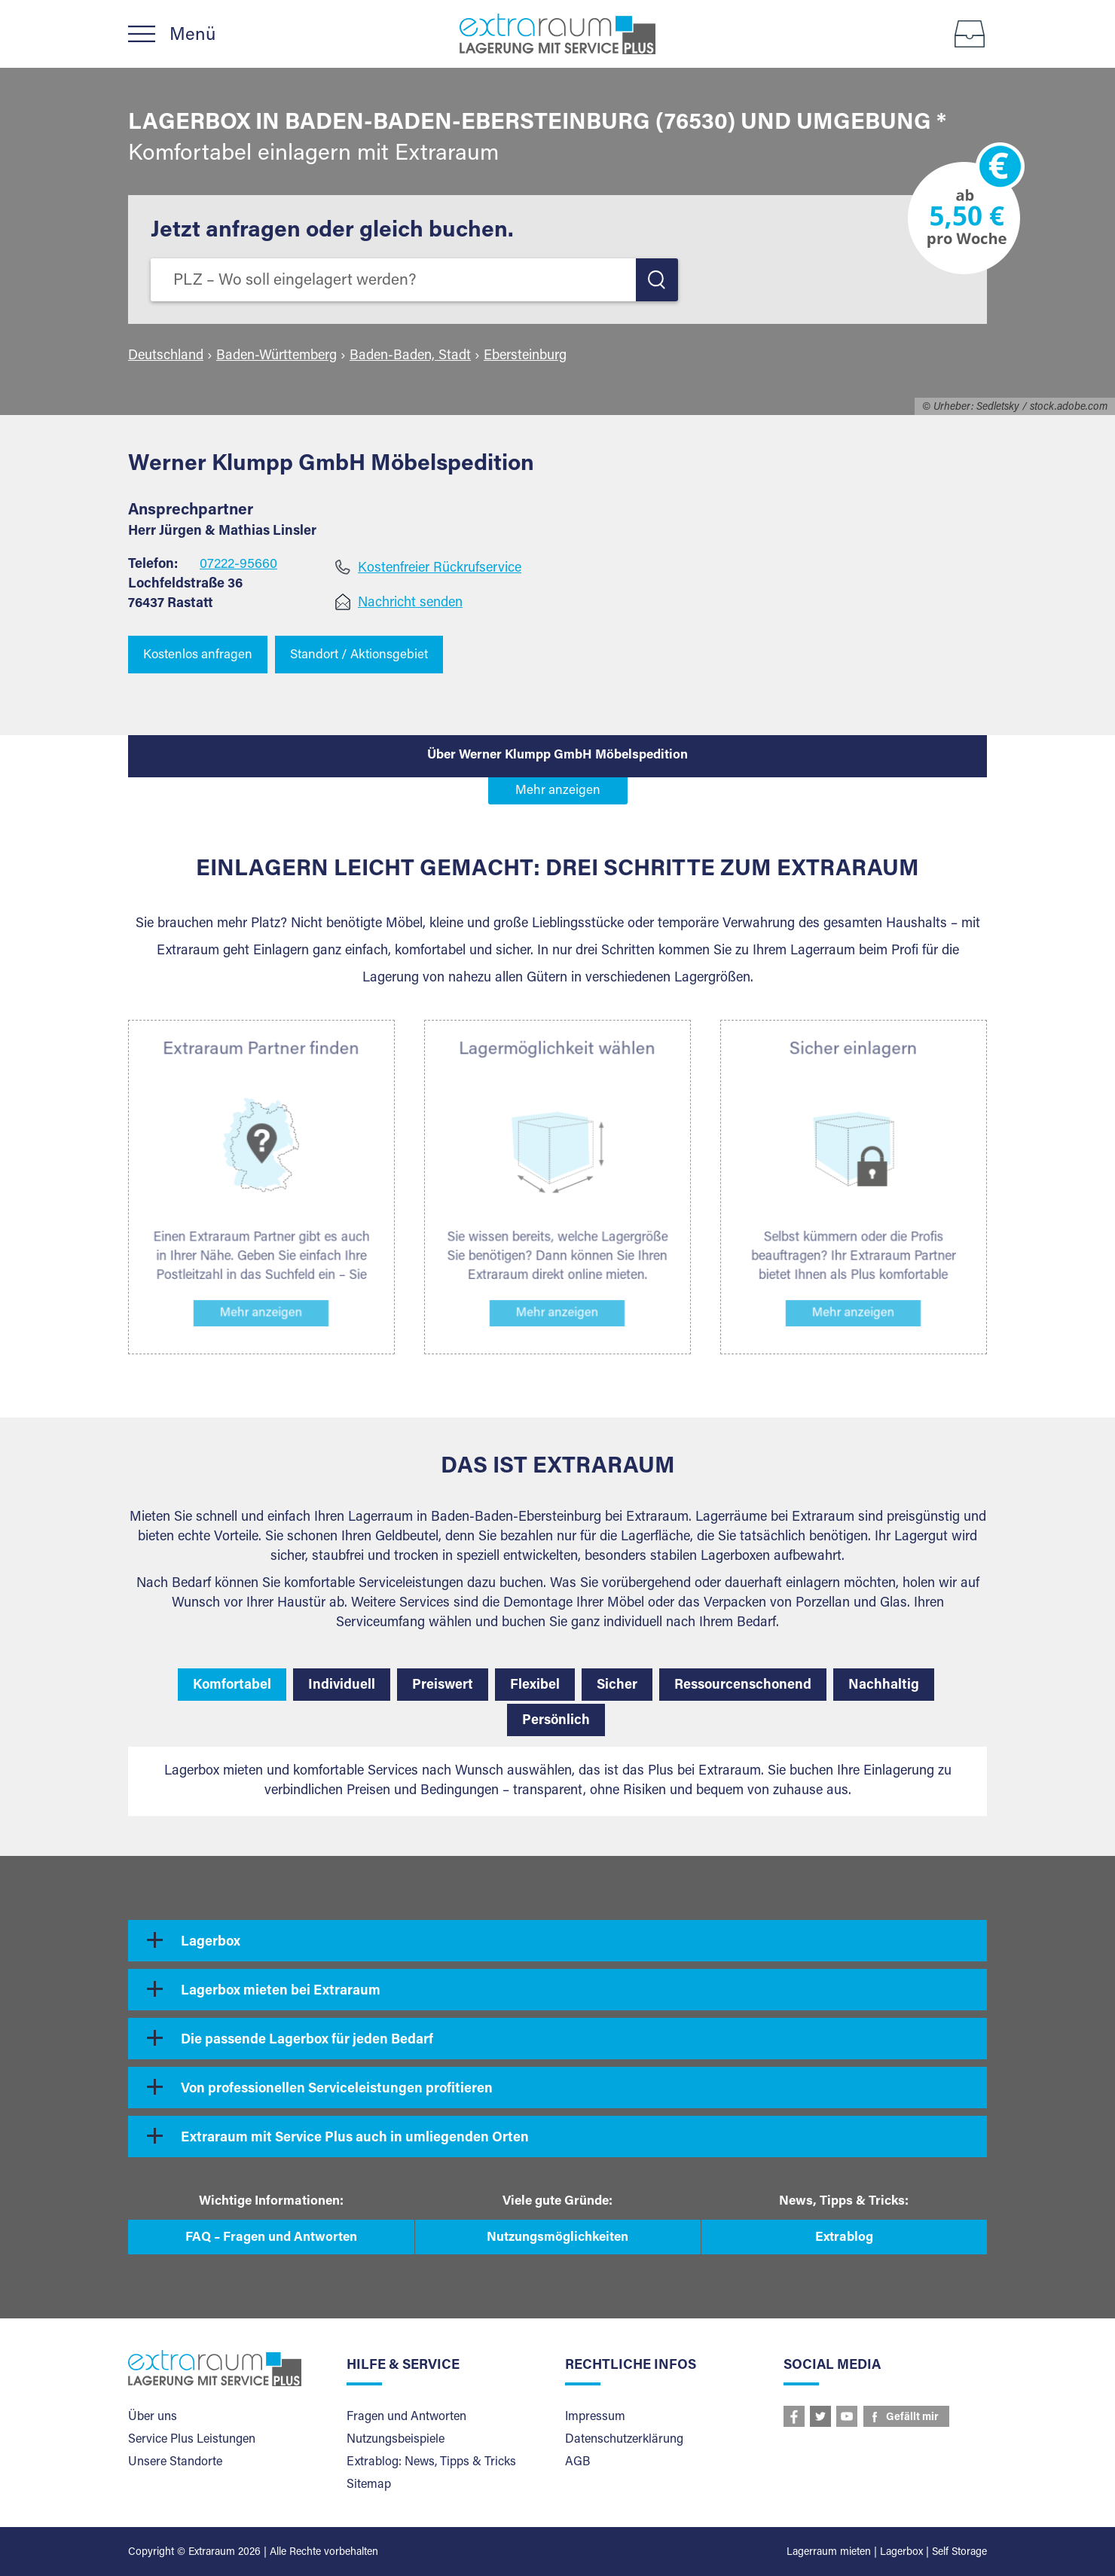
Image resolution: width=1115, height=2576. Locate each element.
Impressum (595, 2417)
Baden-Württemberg (276, 356)
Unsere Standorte (175, 2462)
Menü (192, 35)
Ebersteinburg (525, 356)
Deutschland (165, 356)
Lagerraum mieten (829, 2552)
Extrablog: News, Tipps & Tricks (431, 2462)
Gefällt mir (912, 2418)
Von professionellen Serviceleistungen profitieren (337, 2089)
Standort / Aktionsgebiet (359, 655)
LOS (657, 279)
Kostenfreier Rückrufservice (439, 568)
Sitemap (369, 2485)
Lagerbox (210, 1942)
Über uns (152, 2417)
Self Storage (959, 2552)
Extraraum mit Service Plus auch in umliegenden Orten (355, 2138)
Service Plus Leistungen (191, 2440)
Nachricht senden (410, 603)
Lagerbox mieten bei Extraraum (280, 1991)
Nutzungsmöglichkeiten (557, 2238)
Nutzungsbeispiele (395, 2440)
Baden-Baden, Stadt (410, 356)
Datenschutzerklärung (624, 2440)
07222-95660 (238, 565)
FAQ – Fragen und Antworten (271, 2238)
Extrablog (844, 2238)
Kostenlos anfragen (197, 655)
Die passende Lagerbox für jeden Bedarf (307, 2040)
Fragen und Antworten (406, 2417)
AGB (577, 2462)
